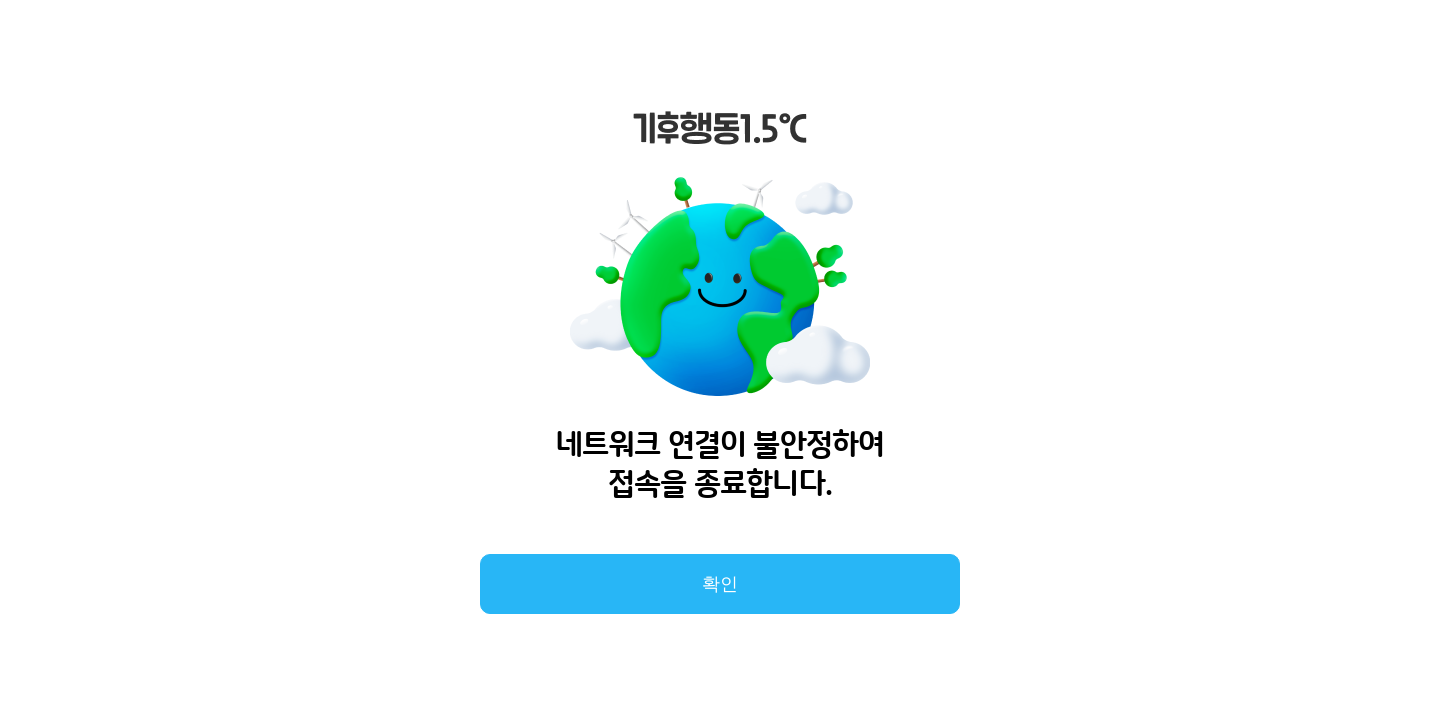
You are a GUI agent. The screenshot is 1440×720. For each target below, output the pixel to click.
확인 (720, 584)
